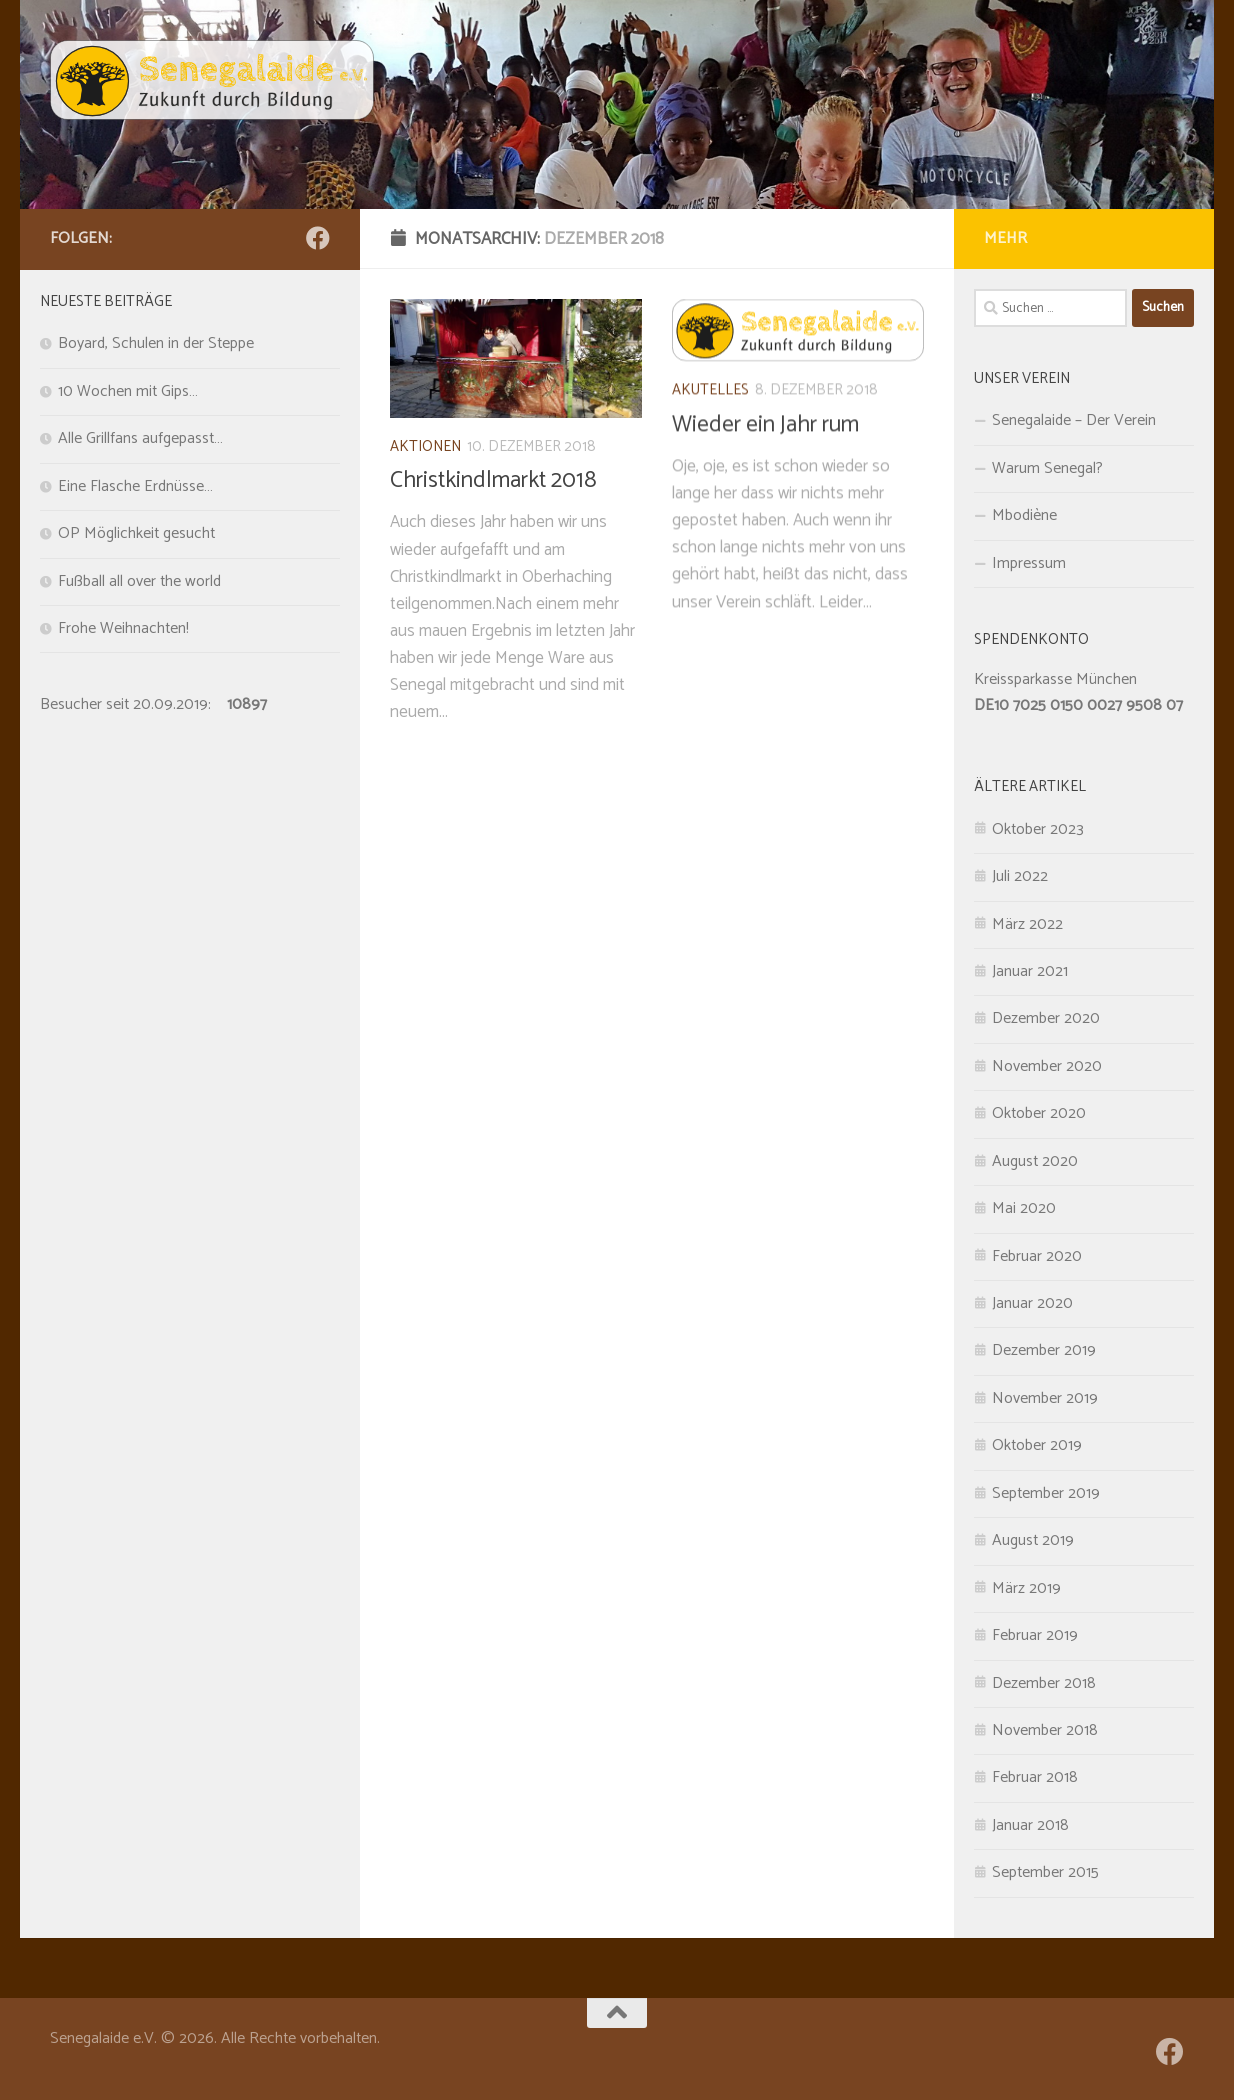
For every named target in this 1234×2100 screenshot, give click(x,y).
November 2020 (1047, 1067)
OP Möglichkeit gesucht (136, 534)
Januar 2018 (1030, 1826)
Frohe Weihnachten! (123, 629)
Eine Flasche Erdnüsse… (135, 487)
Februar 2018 (1035, 1778)
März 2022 (1027, 925)
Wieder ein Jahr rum (765, 462)
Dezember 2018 (1044, 1684)
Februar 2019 (1035, 1636)
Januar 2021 (1030, 972)
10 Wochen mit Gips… (128, 392)
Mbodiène (1024, 516)
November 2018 (1045, 1731)
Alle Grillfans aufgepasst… (140, 439)
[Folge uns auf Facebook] (318, 238)
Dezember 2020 (1046, 1019)
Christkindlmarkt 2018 (493, 492)
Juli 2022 (1020, 877)
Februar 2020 (1037, 1257)
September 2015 (1045, 1873)
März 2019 (1026, 1589)
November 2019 (1045, 1399)
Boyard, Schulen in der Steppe (156, 344)
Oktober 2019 (1037, 1446)
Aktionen (425, 458)
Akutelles (710, 429)
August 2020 (1035, 1162)
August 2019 (1033, 1541)
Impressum (1029, 564)
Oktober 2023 (1038, 830)
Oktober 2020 (1039, 1114)
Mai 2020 (1024, 1209)
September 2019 (1046, 1494)
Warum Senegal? (1047, 469)
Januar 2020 (1032, 1304)
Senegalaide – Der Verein (1074, 421)
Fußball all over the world (139, 582)
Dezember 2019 (1044, 1351)
